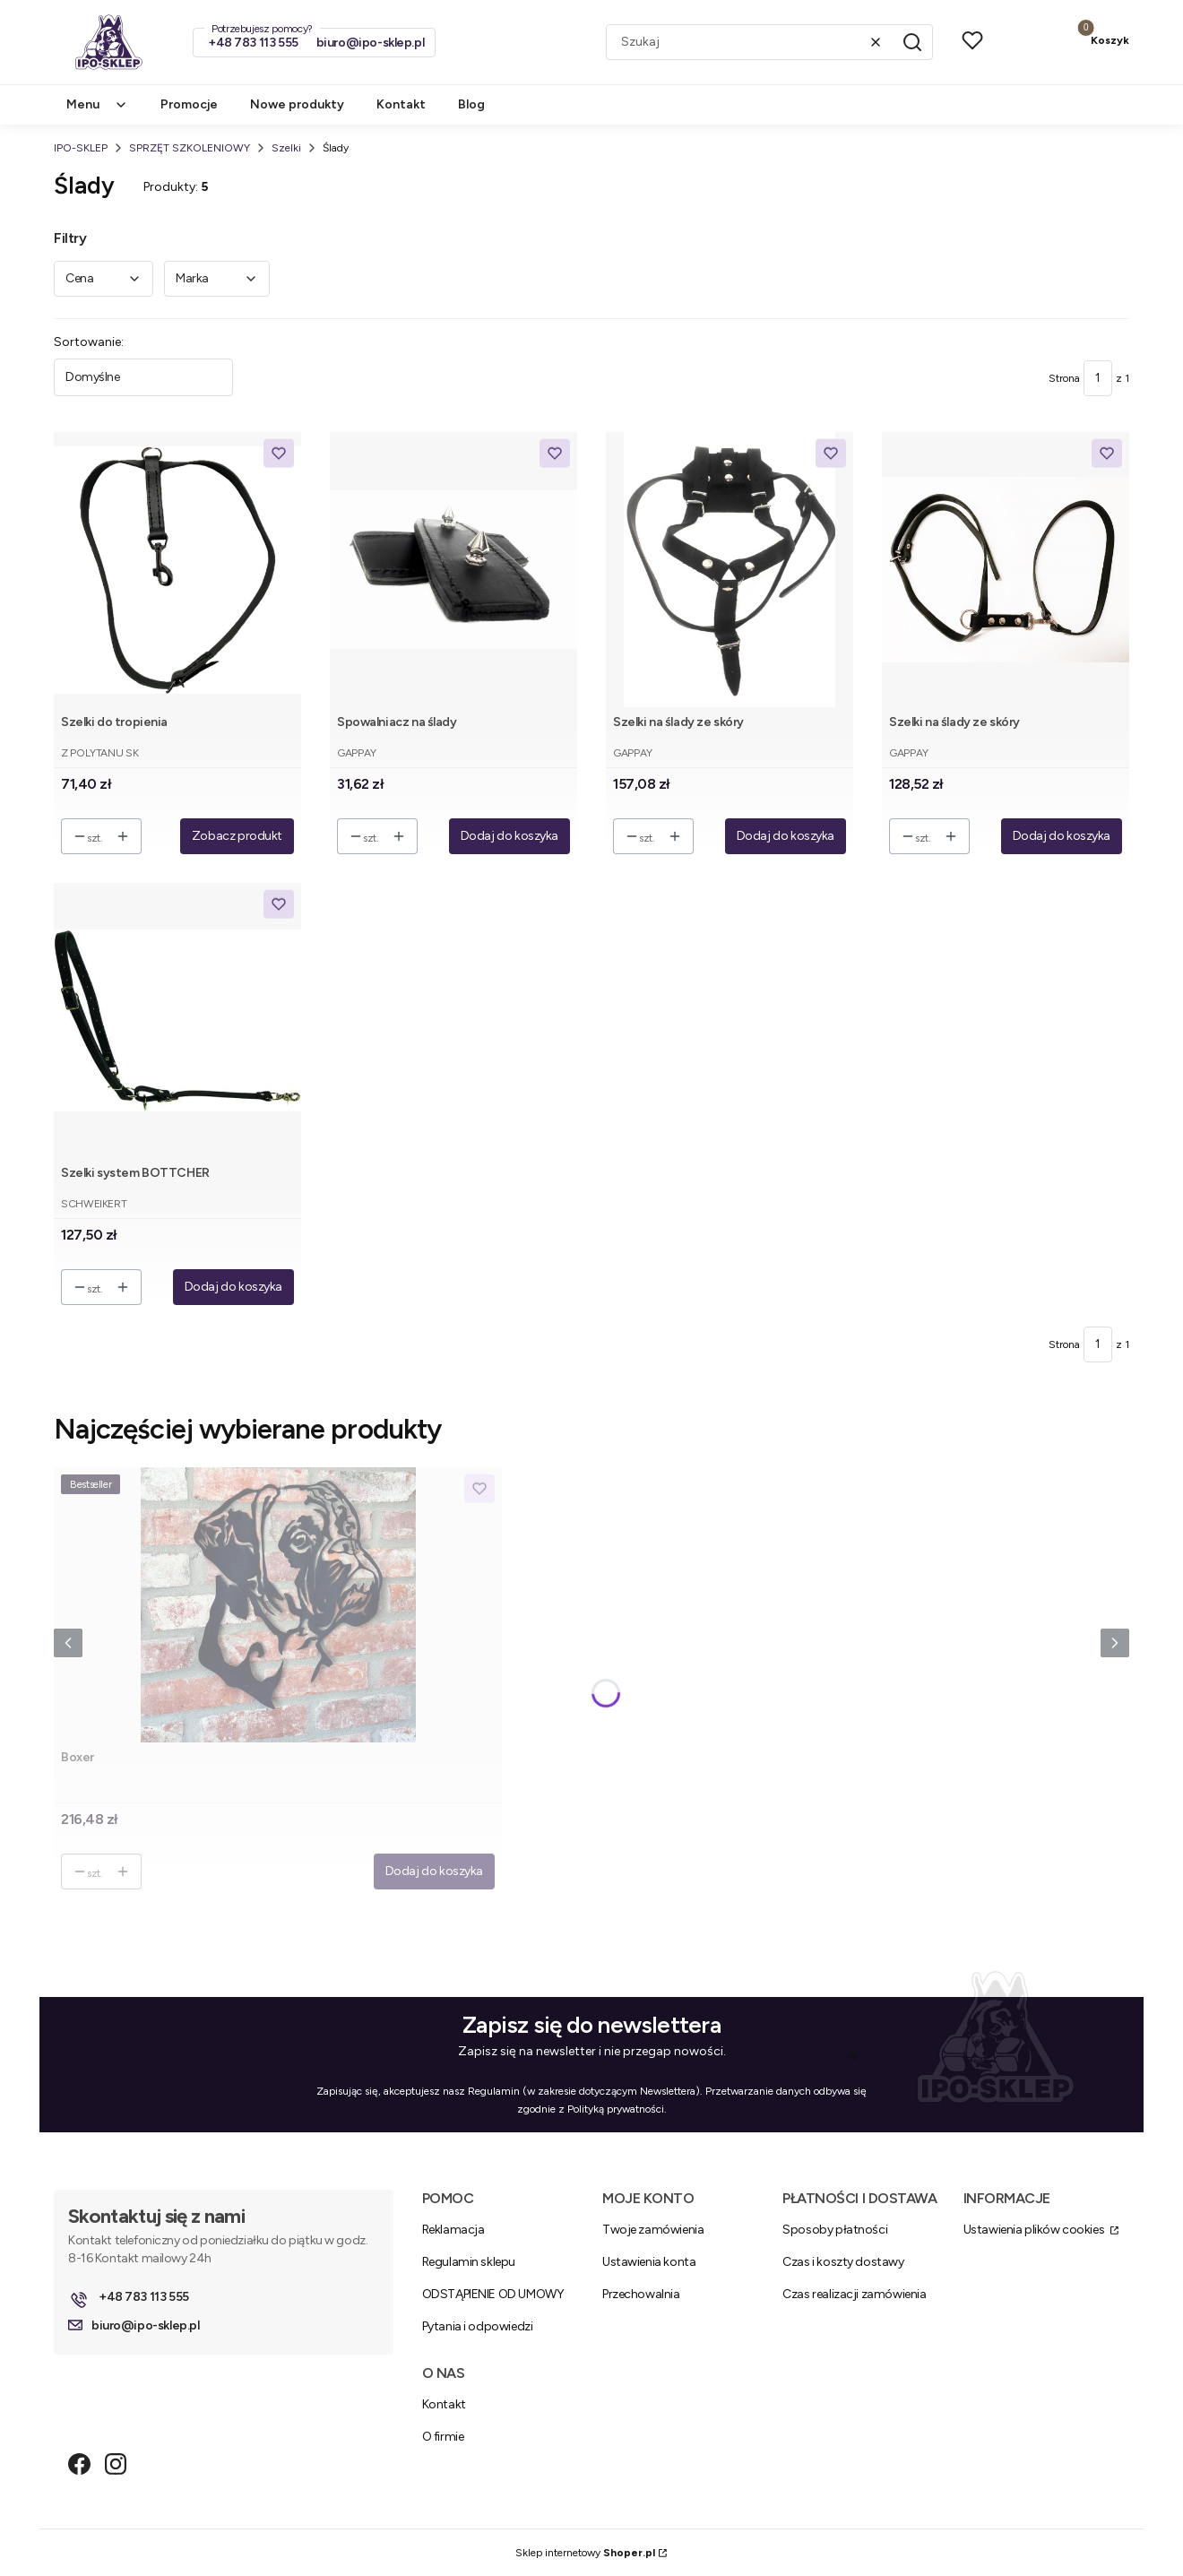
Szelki (286, 148)
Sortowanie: (89, 342)
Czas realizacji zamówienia (854, 2294)
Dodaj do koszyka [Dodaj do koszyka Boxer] (434, 1871)
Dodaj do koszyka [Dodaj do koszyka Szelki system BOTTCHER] (233, 1286)
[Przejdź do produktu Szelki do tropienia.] (177, 569)
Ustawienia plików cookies (1035, 2229)
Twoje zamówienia (653, 2229)
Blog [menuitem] (471, 104)
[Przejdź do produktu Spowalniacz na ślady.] (453, 569)
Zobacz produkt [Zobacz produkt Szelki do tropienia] (237, 835)
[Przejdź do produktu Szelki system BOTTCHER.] (177, 1020)
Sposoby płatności (834, 2229)
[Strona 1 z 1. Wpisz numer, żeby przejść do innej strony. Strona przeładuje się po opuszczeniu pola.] (1098, 378)
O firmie (443, 2436)
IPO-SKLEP (81, 148)
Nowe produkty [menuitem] (297, 104)
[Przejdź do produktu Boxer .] (278, 1604)
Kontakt (444, 2404)
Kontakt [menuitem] (401, 104)
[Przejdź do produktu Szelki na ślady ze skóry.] (729, 569)
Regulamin (494, 2091)
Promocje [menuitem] (189, 104)
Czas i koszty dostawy (842, 2261)
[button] (912, 42)
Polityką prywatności (615, 2109)
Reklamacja (453, 2229)
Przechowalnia (641, 2294)
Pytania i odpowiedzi (477, 2326)
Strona (1064, 378)
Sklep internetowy (585, 2552)
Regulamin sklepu (468, 2261)
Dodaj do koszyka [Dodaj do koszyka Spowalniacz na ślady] (509, 835)
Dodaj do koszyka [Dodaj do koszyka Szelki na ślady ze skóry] (785, 835)
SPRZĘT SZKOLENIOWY (189, 148)
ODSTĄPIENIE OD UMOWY (493, 2294)
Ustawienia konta (648, 2261)
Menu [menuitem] (97, 104)
